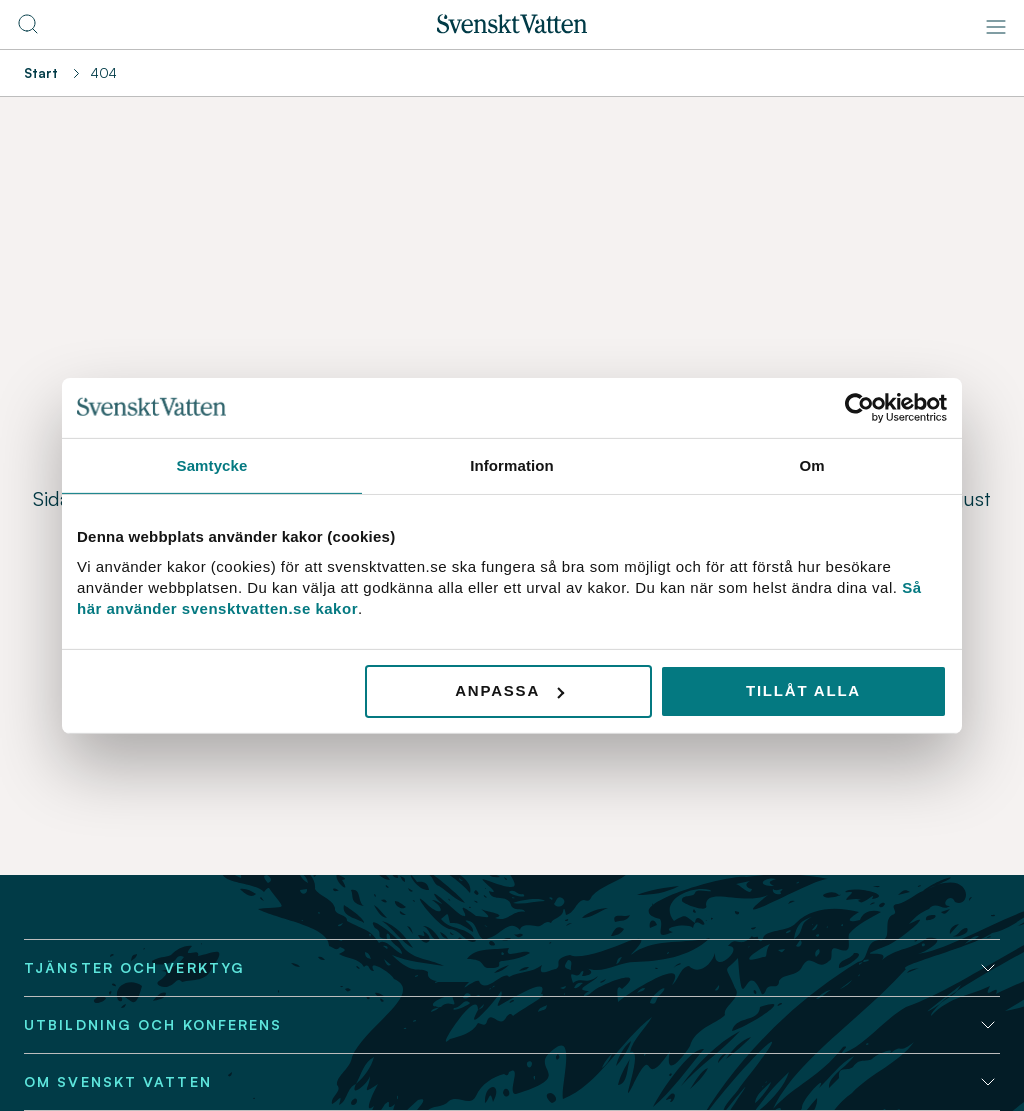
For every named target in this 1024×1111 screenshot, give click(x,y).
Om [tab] (811, 464)
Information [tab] (512, 464)
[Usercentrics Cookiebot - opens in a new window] (859, 407)
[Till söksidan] (28, 30)
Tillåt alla (803, 690)
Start (41, 73)
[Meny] (996, 27)
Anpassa (509, 690)
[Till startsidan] (512, 28)
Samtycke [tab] (212, 464)
